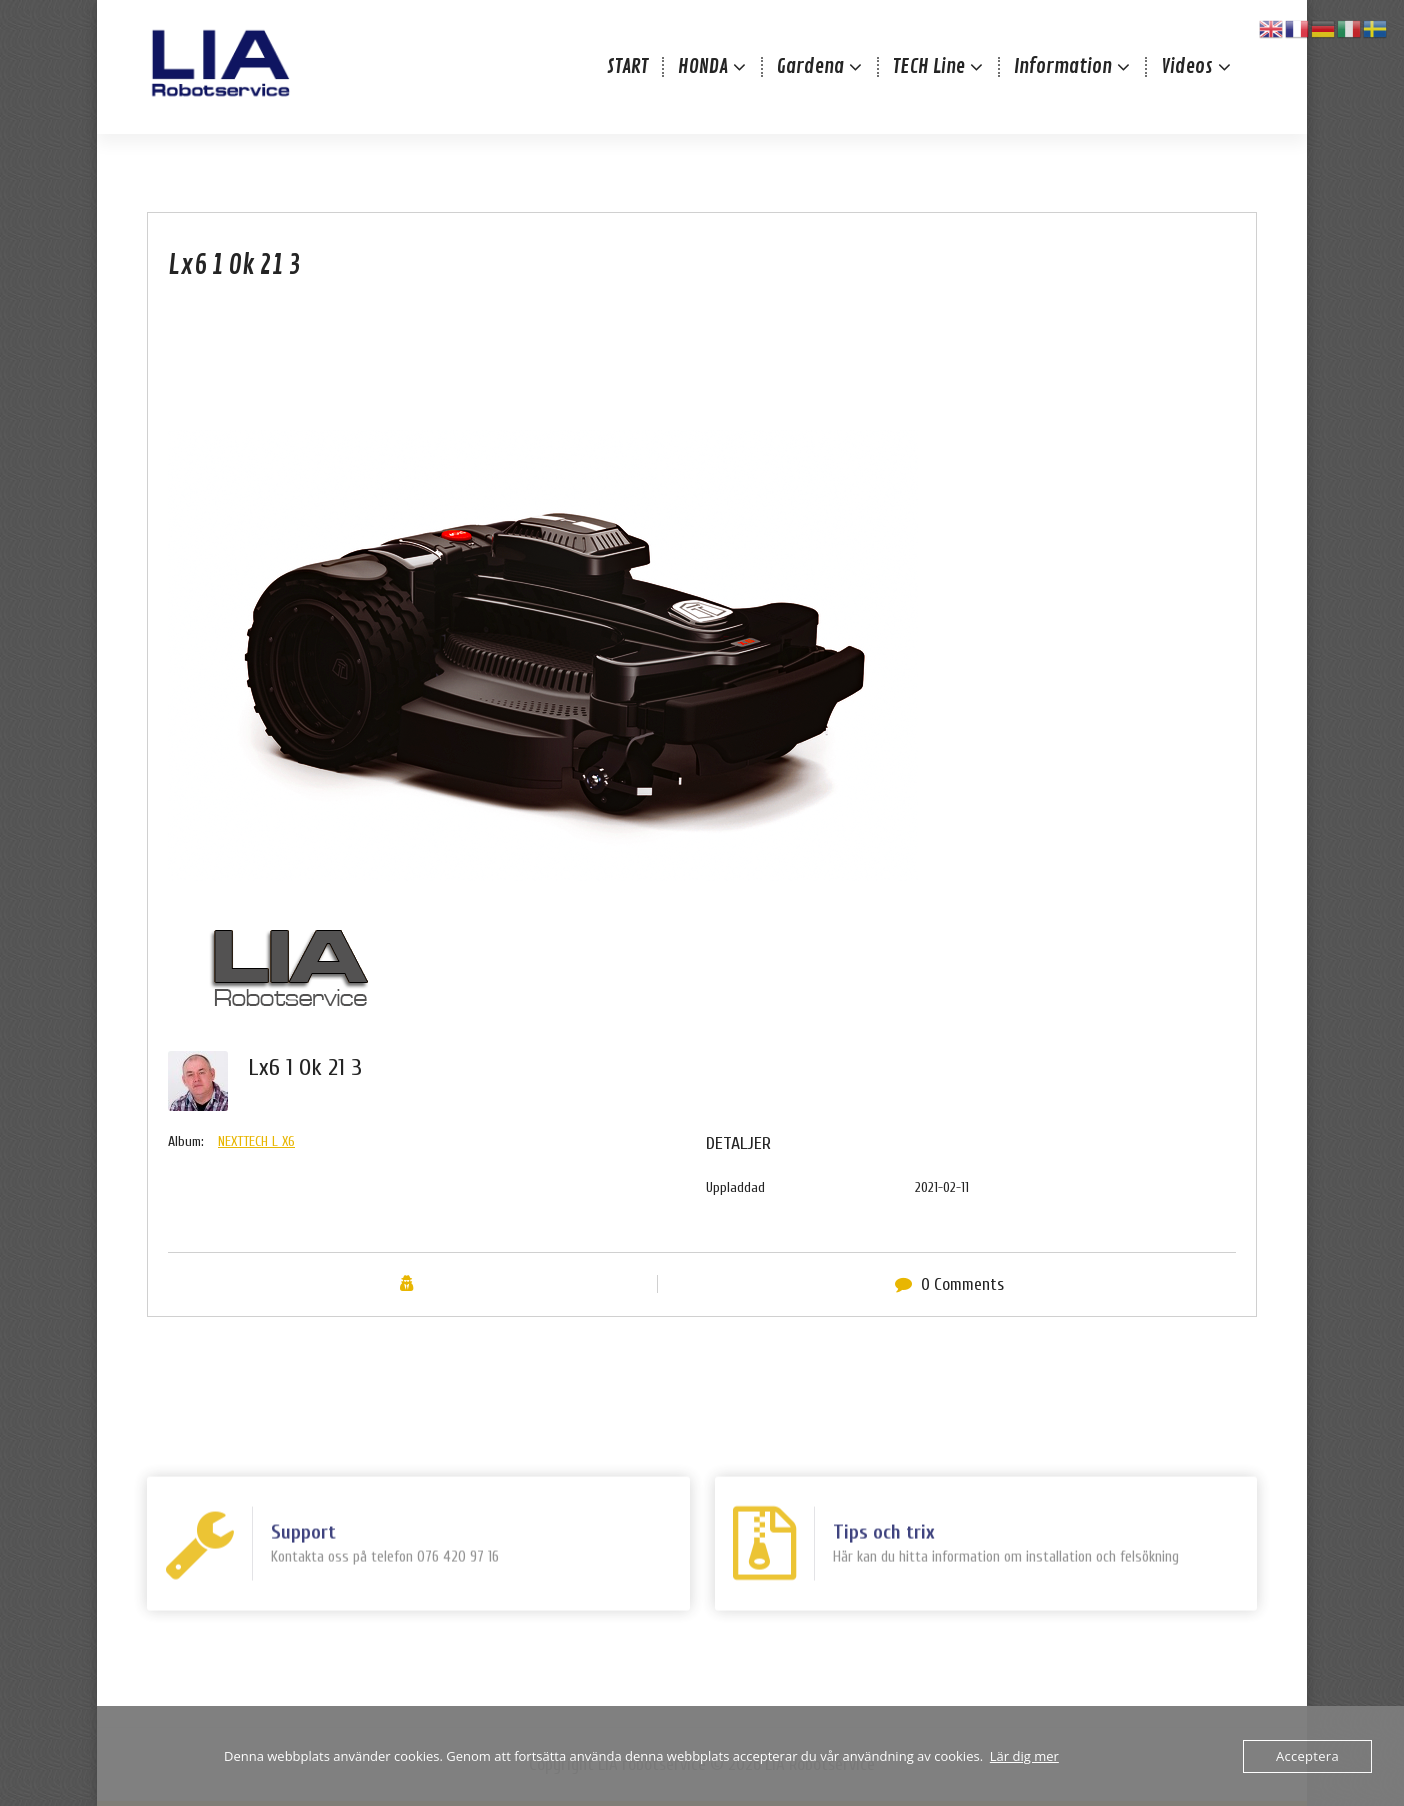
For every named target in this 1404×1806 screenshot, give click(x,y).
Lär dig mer (1024, 1756)
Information (1063, 66)
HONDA (703, 66)
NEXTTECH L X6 (256, 1175)
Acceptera (1307, 1756)
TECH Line (929, 66)
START (627, 66)
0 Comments (962, 1317)
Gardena (810, 66)
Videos (1187, 66)
